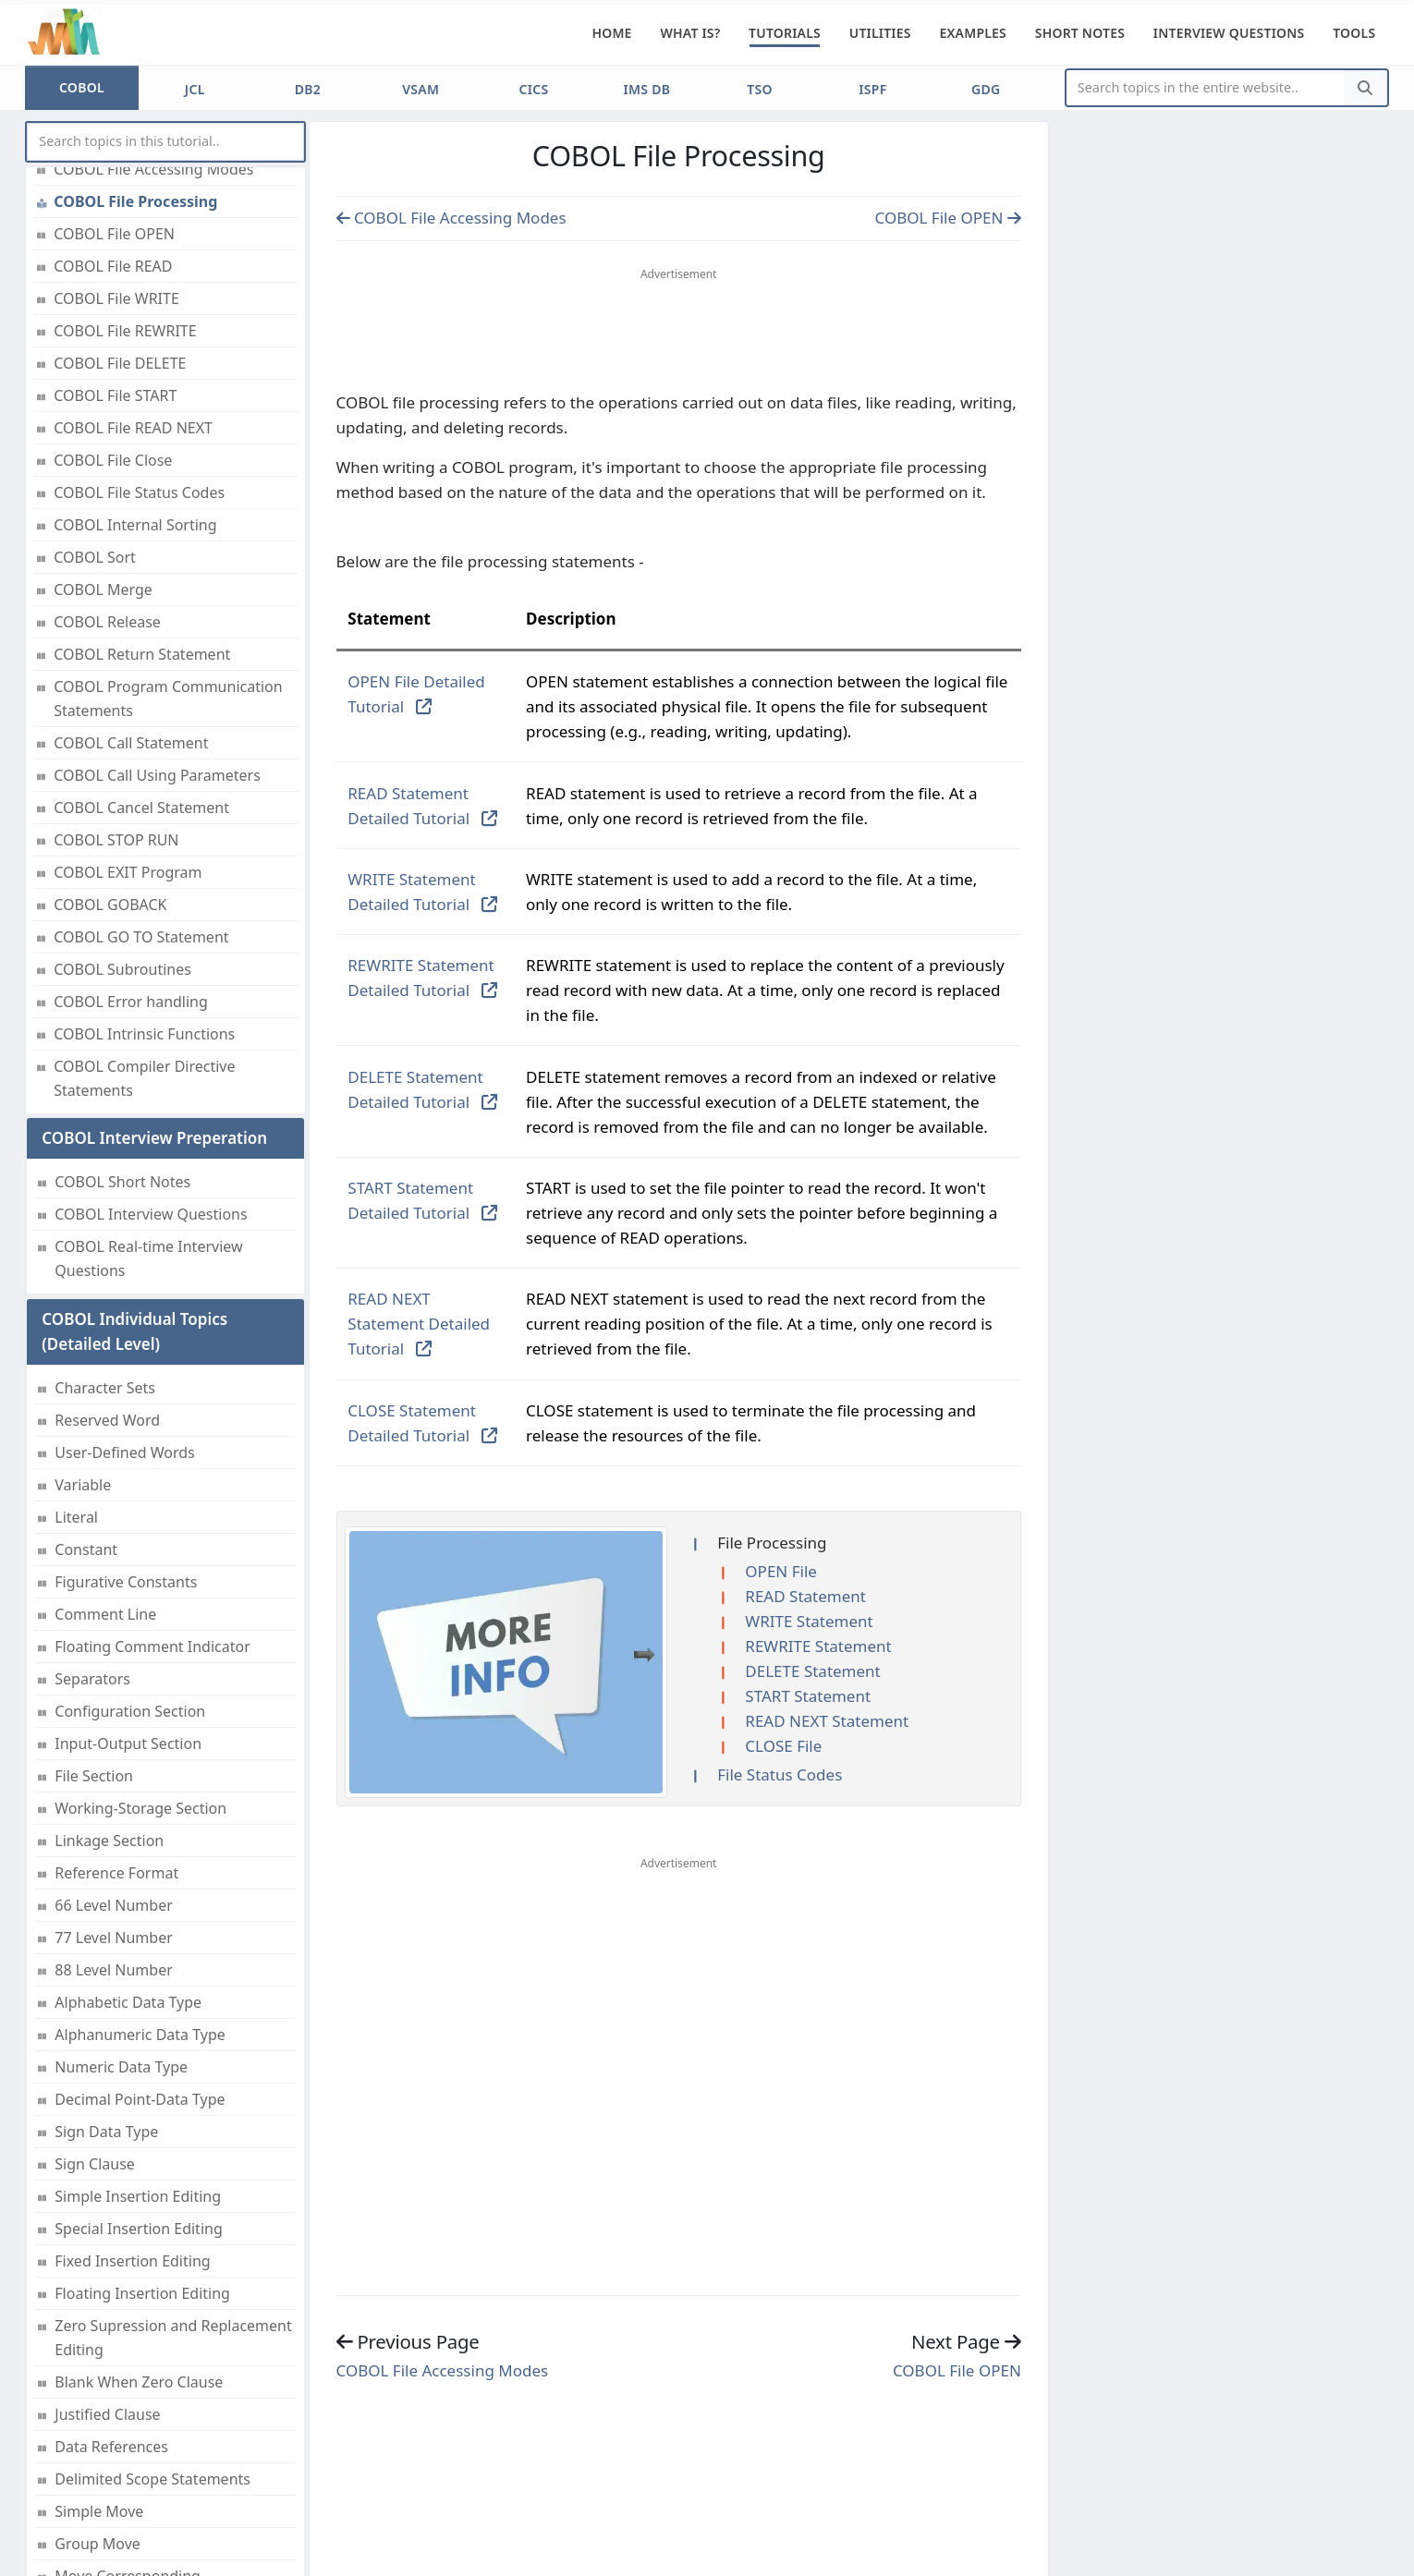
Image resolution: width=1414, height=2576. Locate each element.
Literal (76, 1517)
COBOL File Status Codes (139, 492)
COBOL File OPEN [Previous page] (948, 217)
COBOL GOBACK (110, 904)
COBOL (81, 87)
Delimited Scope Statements (152, 2479)
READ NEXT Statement (826, 1721)
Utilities (880, 33)
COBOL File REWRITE (125, 331)
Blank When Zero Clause (139, 2382)
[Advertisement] (678, 333)
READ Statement (805, 1596)
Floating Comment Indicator (152, 1646)
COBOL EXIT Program (127, 872)
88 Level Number (113, 1970)
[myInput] (165, 142)
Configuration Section (130, 1711)
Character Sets (105, 1388)
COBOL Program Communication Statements (168, 698)
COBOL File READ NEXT (133, 428)
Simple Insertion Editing (138, 2196)
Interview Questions (1229, 33)
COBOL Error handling (131, 1001)
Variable (83, 1485)
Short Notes (1080, 33)
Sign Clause (95, 2164)
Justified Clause (107, 2414)
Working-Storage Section (140, 1808)
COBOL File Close (113, 460)
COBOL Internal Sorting (135, 525)
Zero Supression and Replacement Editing (173, 2337)
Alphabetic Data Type (128, 2002)
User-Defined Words (124, 1452)
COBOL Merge (103, 589)
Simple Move (99, 2511)
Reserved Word (107, 1420)
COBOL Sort (95, 557)
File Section (94, 1776)
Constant (86, 1549)
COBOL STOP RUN (116, 840)
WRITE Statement (808, 1621)
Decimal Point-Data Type (140, 2099)
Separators (92, 1679)
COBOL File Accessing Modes (153, 169)
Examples (972, 33)
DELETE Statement (812, 1671)
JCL (195, 89)
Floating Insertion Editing (142, 2293)
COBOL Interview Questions (151, 1214)
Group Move (97, 2543)
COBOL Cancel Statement (141, 807)
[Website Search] (1206, 88)
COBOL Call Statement (131, 743)
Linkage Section (109, 1840)
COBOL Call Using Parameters (157, 775)
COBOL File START (115, 395)
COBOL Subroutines (122, 969)
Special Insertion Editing (138, 2228)
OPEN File (781, 1571)
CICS (534, 89)
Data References (111, 2446)
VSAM (420, 89)
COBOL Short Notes (122, 1182)
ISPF (872, 89)
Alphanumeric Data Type (140, 2034)
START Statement (808, 1696)
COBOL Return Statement (142, 654)
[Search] (1365, 88)
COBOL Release (107, 622)
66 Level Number (113, 1905)
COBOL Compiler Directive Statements (144, 1078)
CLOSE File (783, 1745)
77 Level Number (113, 1937)
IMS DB (646, 89)
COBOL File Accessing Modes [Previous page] (451, 217)
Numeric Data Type (121, 2067)
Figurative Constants (126, 1582)
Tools (1354, 33)
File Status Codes (779, 1774)
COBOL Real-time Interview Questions (148, 1258)
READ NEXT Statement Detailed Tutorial (418, 1323)
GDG (985, 89)
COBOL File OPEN (114, 234)
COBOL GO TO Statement (141, 937)
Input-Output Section (128, 1743)
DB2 (308, 89)
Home (611, 33)
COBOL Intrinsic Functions (144, 1034)
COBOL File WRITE (116, 298)
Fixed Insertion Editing (132, 2261)
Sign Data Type (106, 2131)
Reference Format (116, 1873)
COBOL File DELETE (120, 363)
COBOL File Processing (135, 201)
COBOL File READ (113, 266)
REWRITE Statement (818, 1646)
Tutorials (785, 33)
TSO (760, 89)
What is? (690, 33)
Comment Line (105, 1614)
